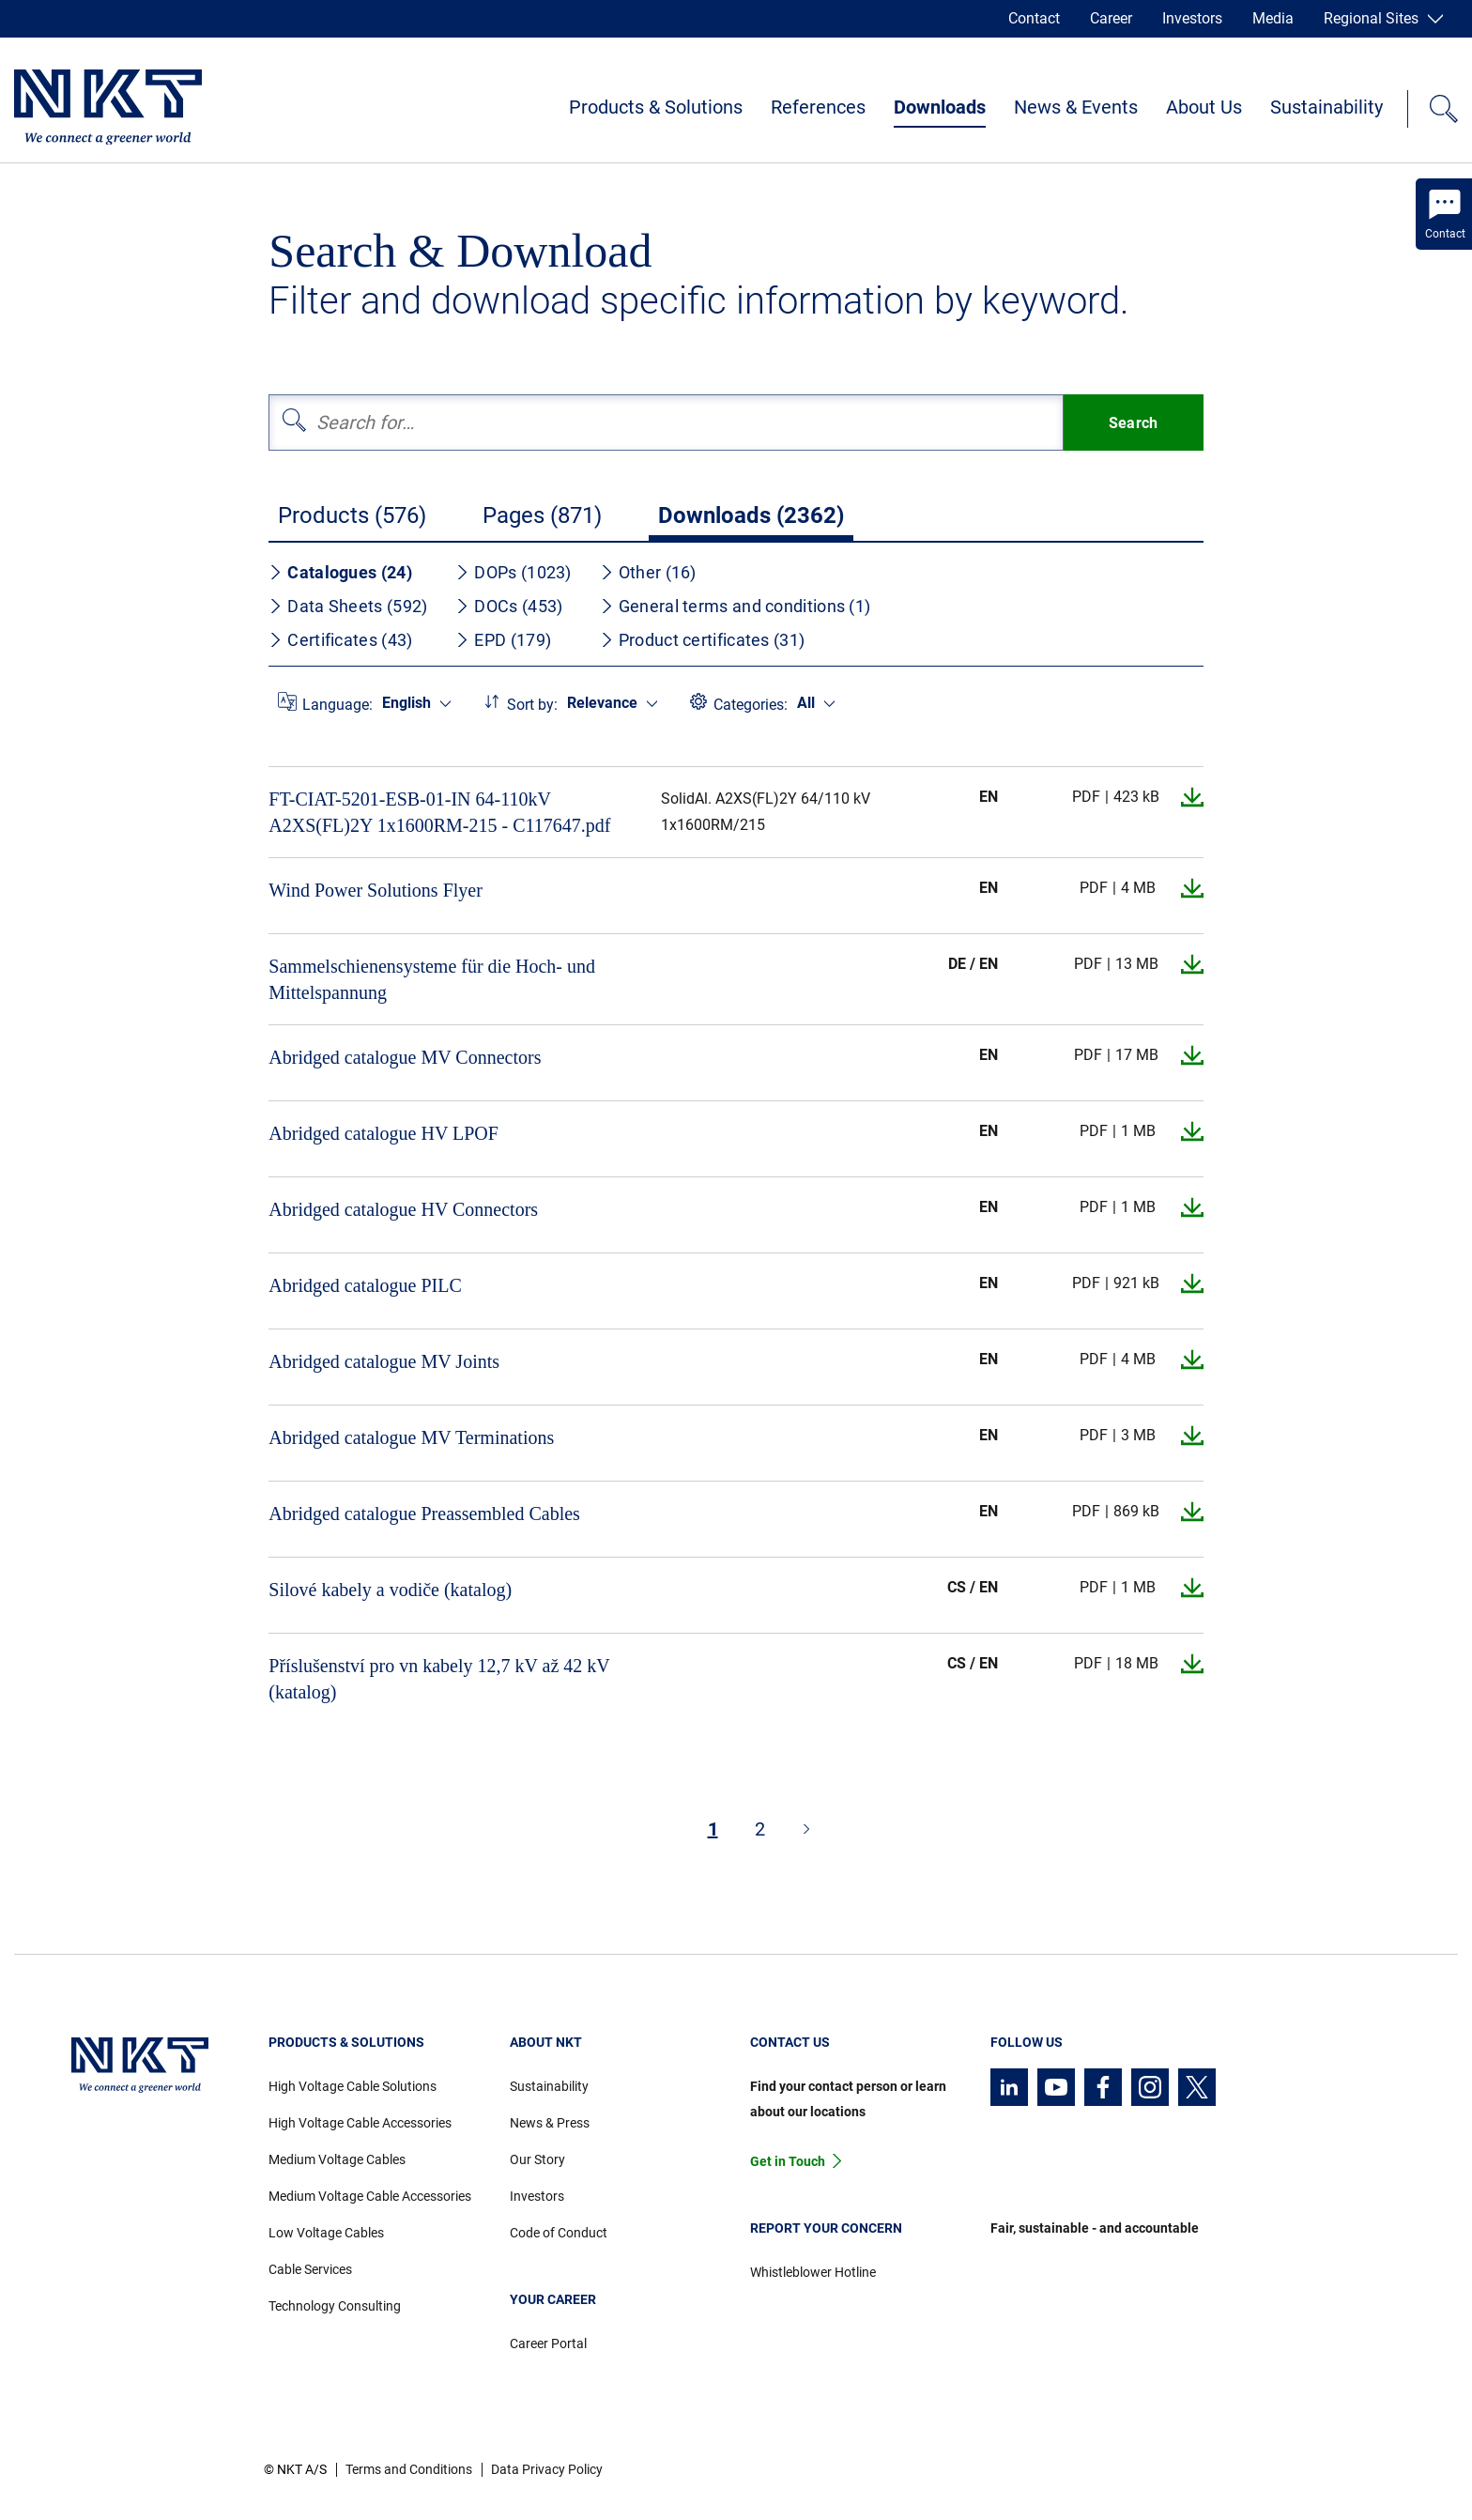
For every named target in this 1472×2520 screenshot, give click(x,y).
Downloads (940, 107)
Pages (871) (542, 515)
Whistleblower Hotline (813, 2272)
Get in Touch (787, 2161)
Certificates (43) (340, 640)
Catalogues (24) (340, 572)
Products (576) (352, 515)
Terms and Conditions (408, 2469)
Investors (1192, 18)
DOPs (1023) (513, 572)
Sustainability (1326, 107)
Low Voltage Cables (326, 2232)
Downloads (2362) (751, 515)
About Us (1204, 107)
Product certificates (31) (702, 640)
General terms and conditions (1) (735, 606)
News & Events (1076, 107)
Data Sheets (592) (347, 606)
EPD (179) (503, 640)
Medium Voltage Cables (337, 2159)
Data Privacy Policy (547, 2469)
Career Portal (548, 2343)
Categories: (750, 705)
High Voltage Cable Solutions (352, 2086)
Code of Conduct (558, 2232)
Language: (337, 705)
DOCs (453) (508, 606)
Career (1111, 18)
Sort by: (532, 705)
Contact (1034, 18)
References (818, 107)
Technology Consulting (334, 2305)
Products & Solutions (656, 107)
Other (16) (648, 572)
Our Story (537, 2159)
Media (1273, 18)
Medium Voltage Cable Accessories (369, 2196)
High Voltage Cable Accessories (360, 2122)
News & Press (550, 2122)
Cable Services (310, 2269)
